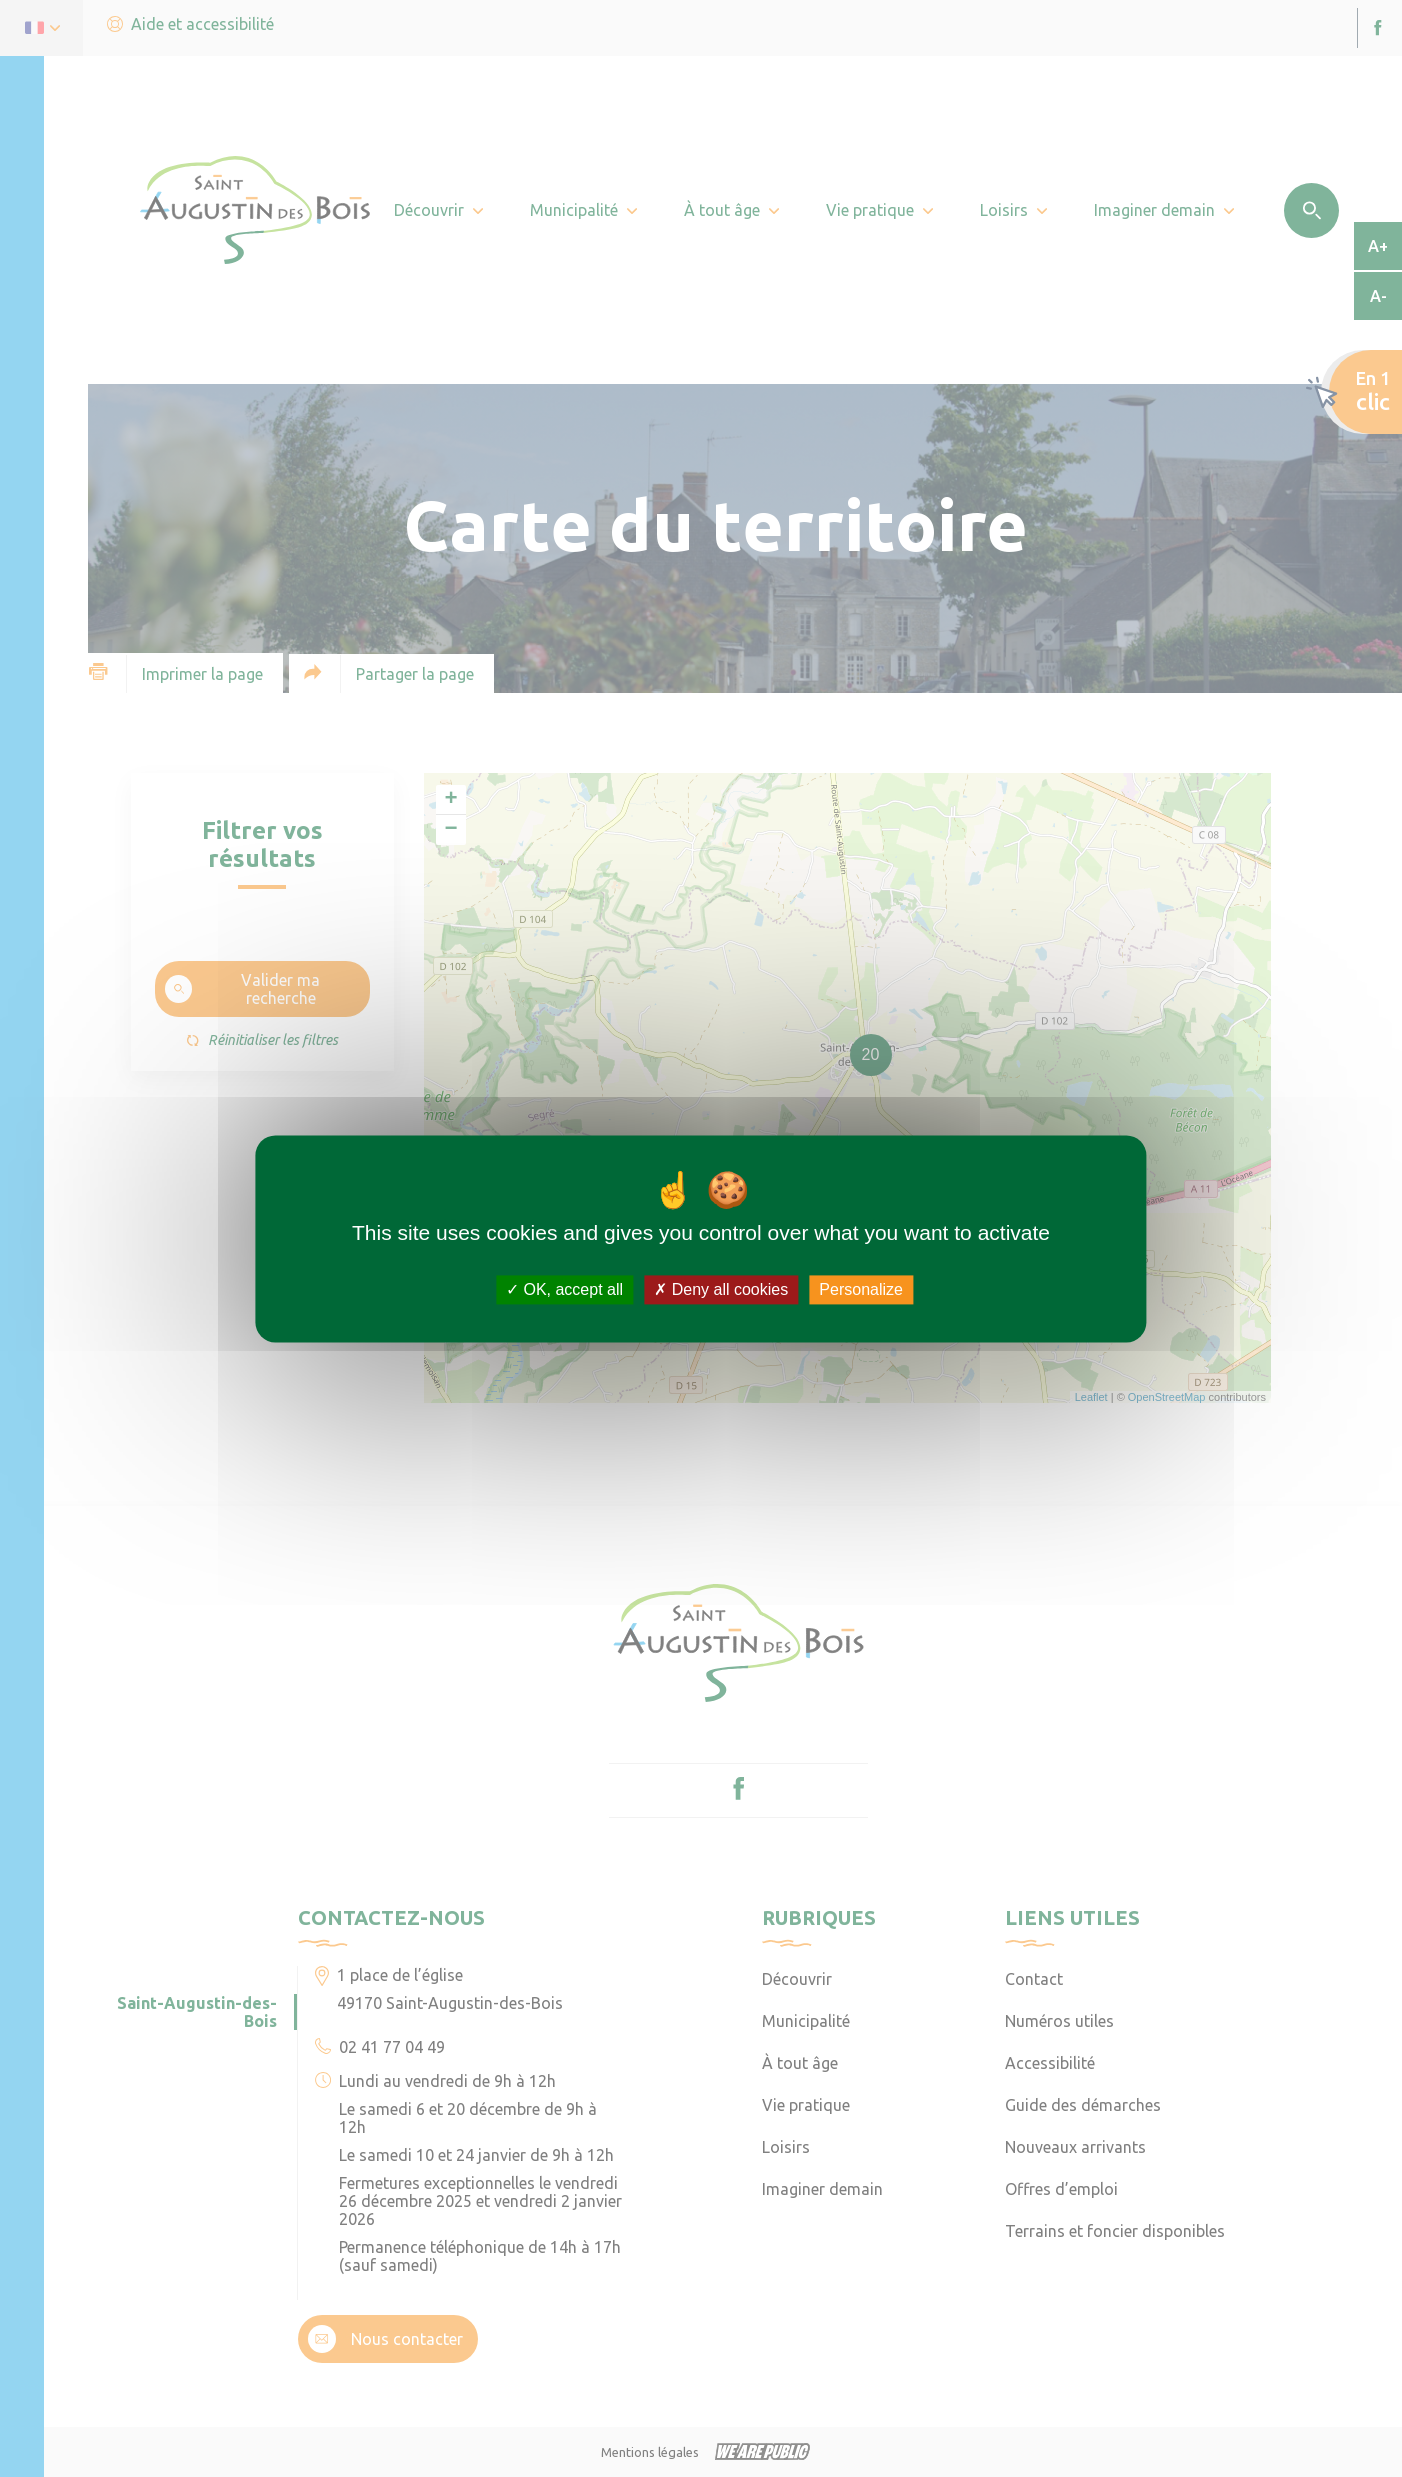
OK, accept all (564, 1289)
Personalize (861, 1289)
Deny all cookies (721, 1289)
